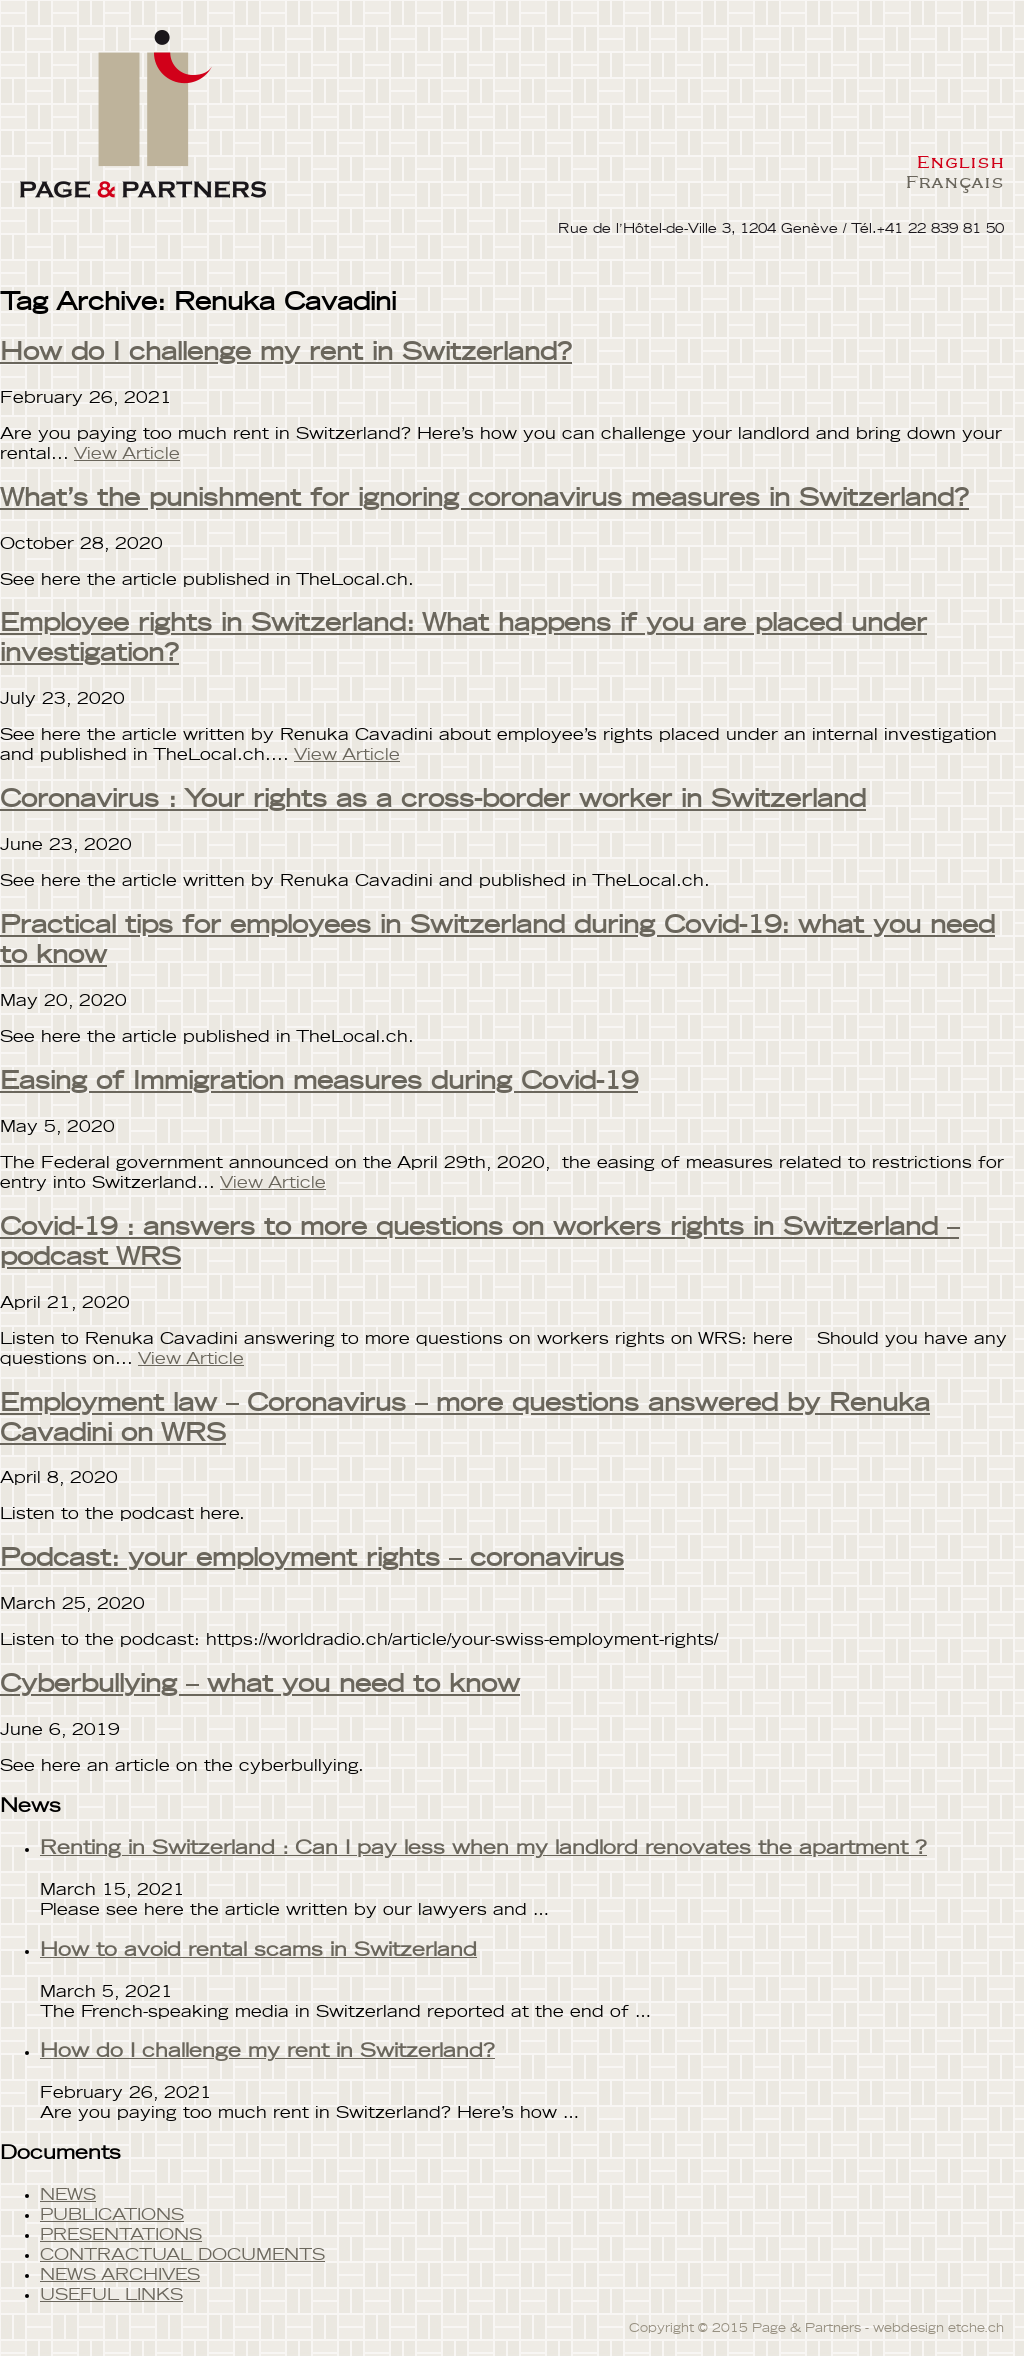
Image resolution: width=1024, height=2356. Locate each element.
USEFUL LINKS (111, 2295)
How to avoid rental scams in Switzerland (258, 1950)
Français (954, 181)
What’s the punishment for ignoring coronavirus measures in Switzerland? (484, 499)
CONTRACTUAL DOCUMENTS (182, 2255)
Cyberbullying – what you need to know (260, 1685)
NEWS (68, 2195)
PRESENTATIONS (121, 2235)
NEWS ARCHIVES (120, 2275)
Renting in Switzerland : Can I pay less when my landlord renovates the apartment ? (483, 1848)
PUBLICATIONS (112, 2215)
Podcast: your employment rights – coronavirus (312, 1559)
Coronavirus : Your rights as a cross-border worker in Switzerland (433, 800)
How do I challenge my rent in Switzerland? (286, 353)
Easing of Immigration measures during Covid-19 (319, 1082)
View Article (127, 454)
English (960, 161)
